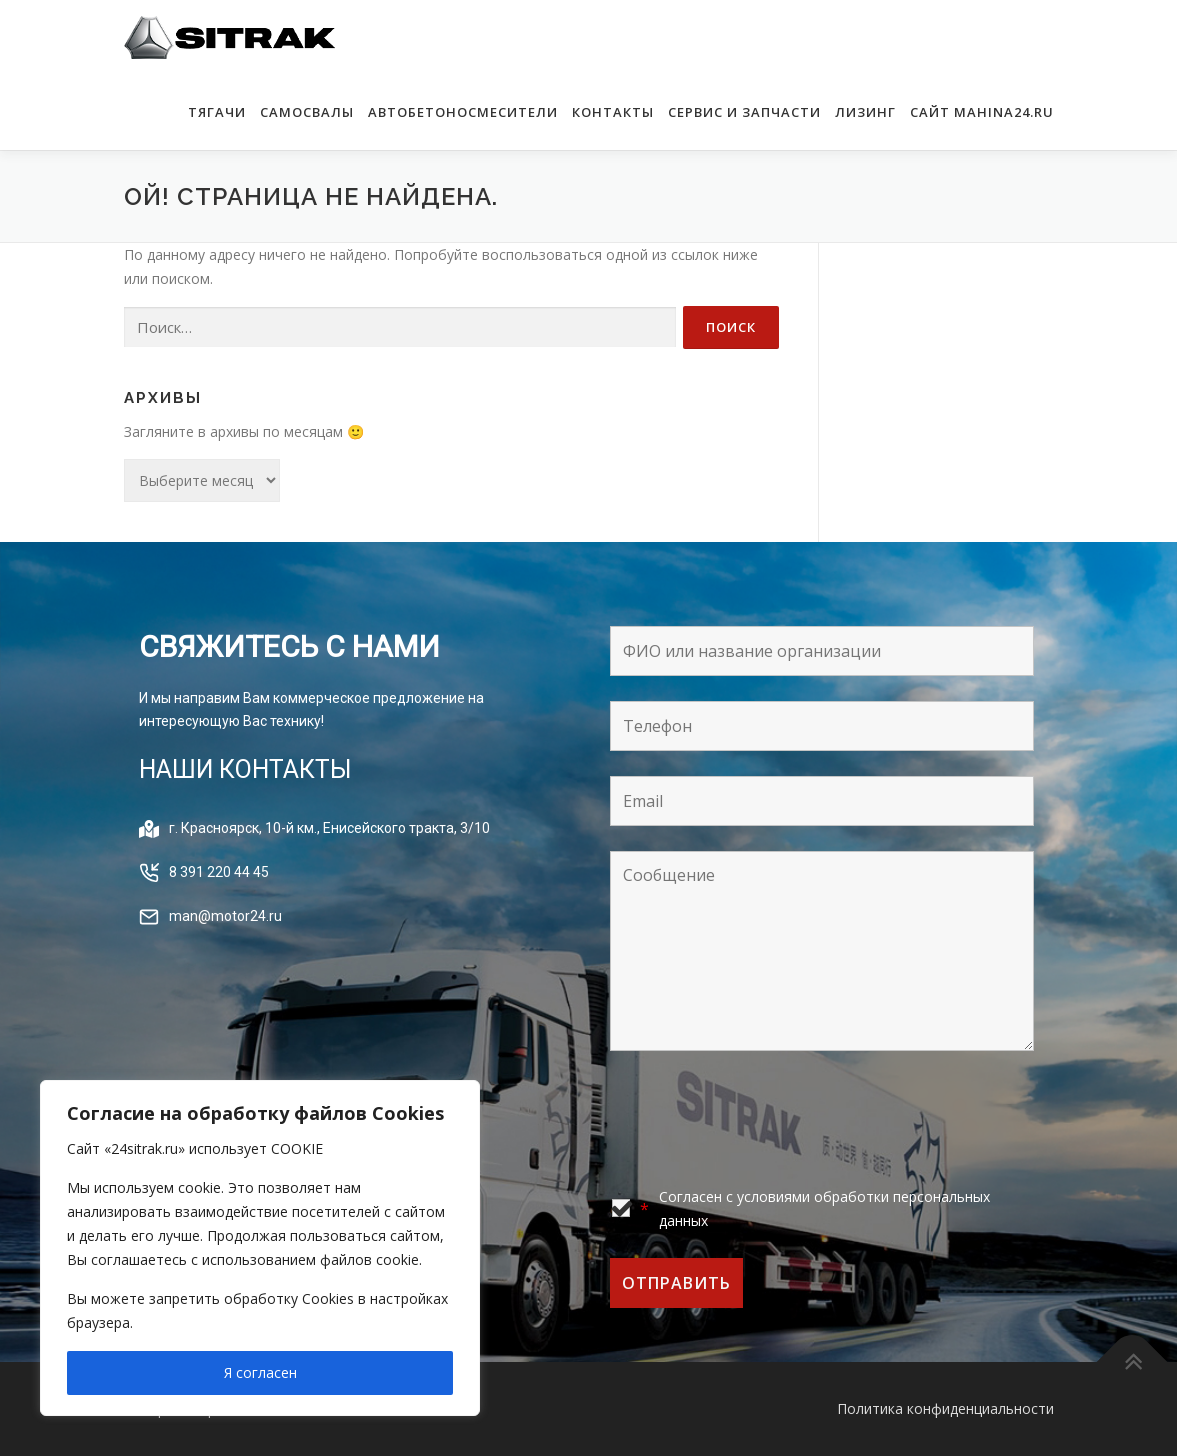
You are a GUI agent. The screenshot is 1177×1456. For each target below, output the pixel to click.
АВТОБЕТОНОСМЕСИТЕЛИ (463, 112)
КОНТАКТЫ (613, 112)
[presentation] (762, 1121)
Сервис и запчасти (744, 112)
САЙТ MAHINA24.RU (982, 112)
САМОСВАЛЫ (307, 112)
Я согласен (260, 1372)
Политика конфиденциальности (945, 1408)
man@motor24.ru (225, 916)
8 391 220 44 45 (219, 872)
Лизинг (865, 112)
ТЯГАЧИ (217, 112)
